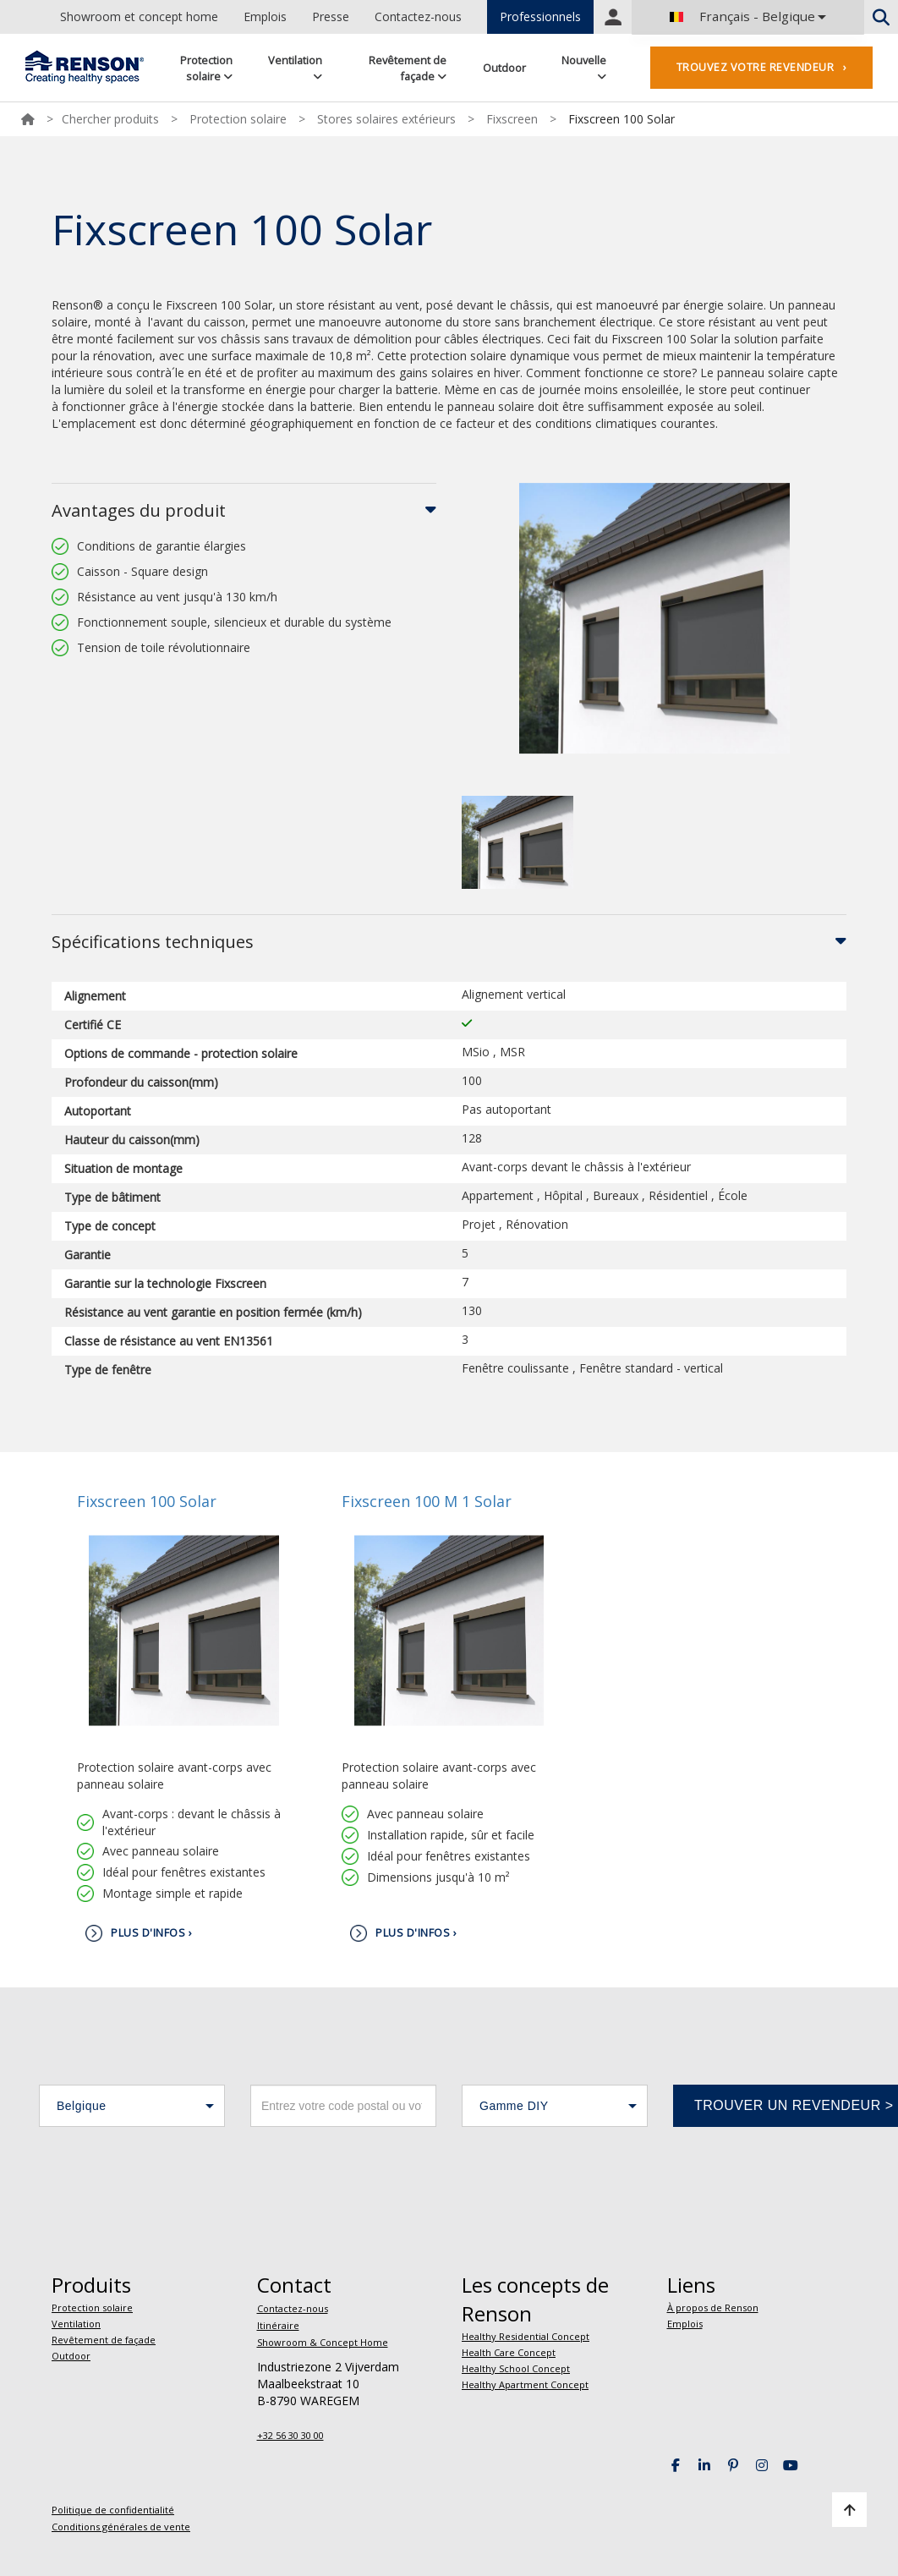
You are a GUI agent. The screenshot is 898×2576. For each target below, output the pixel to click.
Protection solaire (206, 67)
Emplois (265, 16)
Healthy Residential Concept (525, 2336)
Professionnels (540, 16)
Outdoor (504, 67)
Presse (330, 16)
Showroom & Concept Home (322, 2342)
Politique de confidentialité (113, 2509)
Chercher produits (110, 119)
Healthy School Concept (516, 2368)
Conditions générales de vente (121, 2526)
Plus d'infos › (151, 1933)
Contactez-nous (418, 16)
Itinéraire (278, 2325)
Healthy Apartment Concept (525, 2384)
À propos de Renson (712, 2307)
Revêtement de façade (407, 67)
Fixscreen (512, 119)
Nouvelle (583, 67)
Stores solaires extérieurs (386, 119)
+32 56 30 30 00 (290, 2435)
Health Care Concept (509, 2352)
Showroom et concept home (139, 16)
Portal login (613, 16)
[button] (132, 2106)
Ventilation (295, 67)
